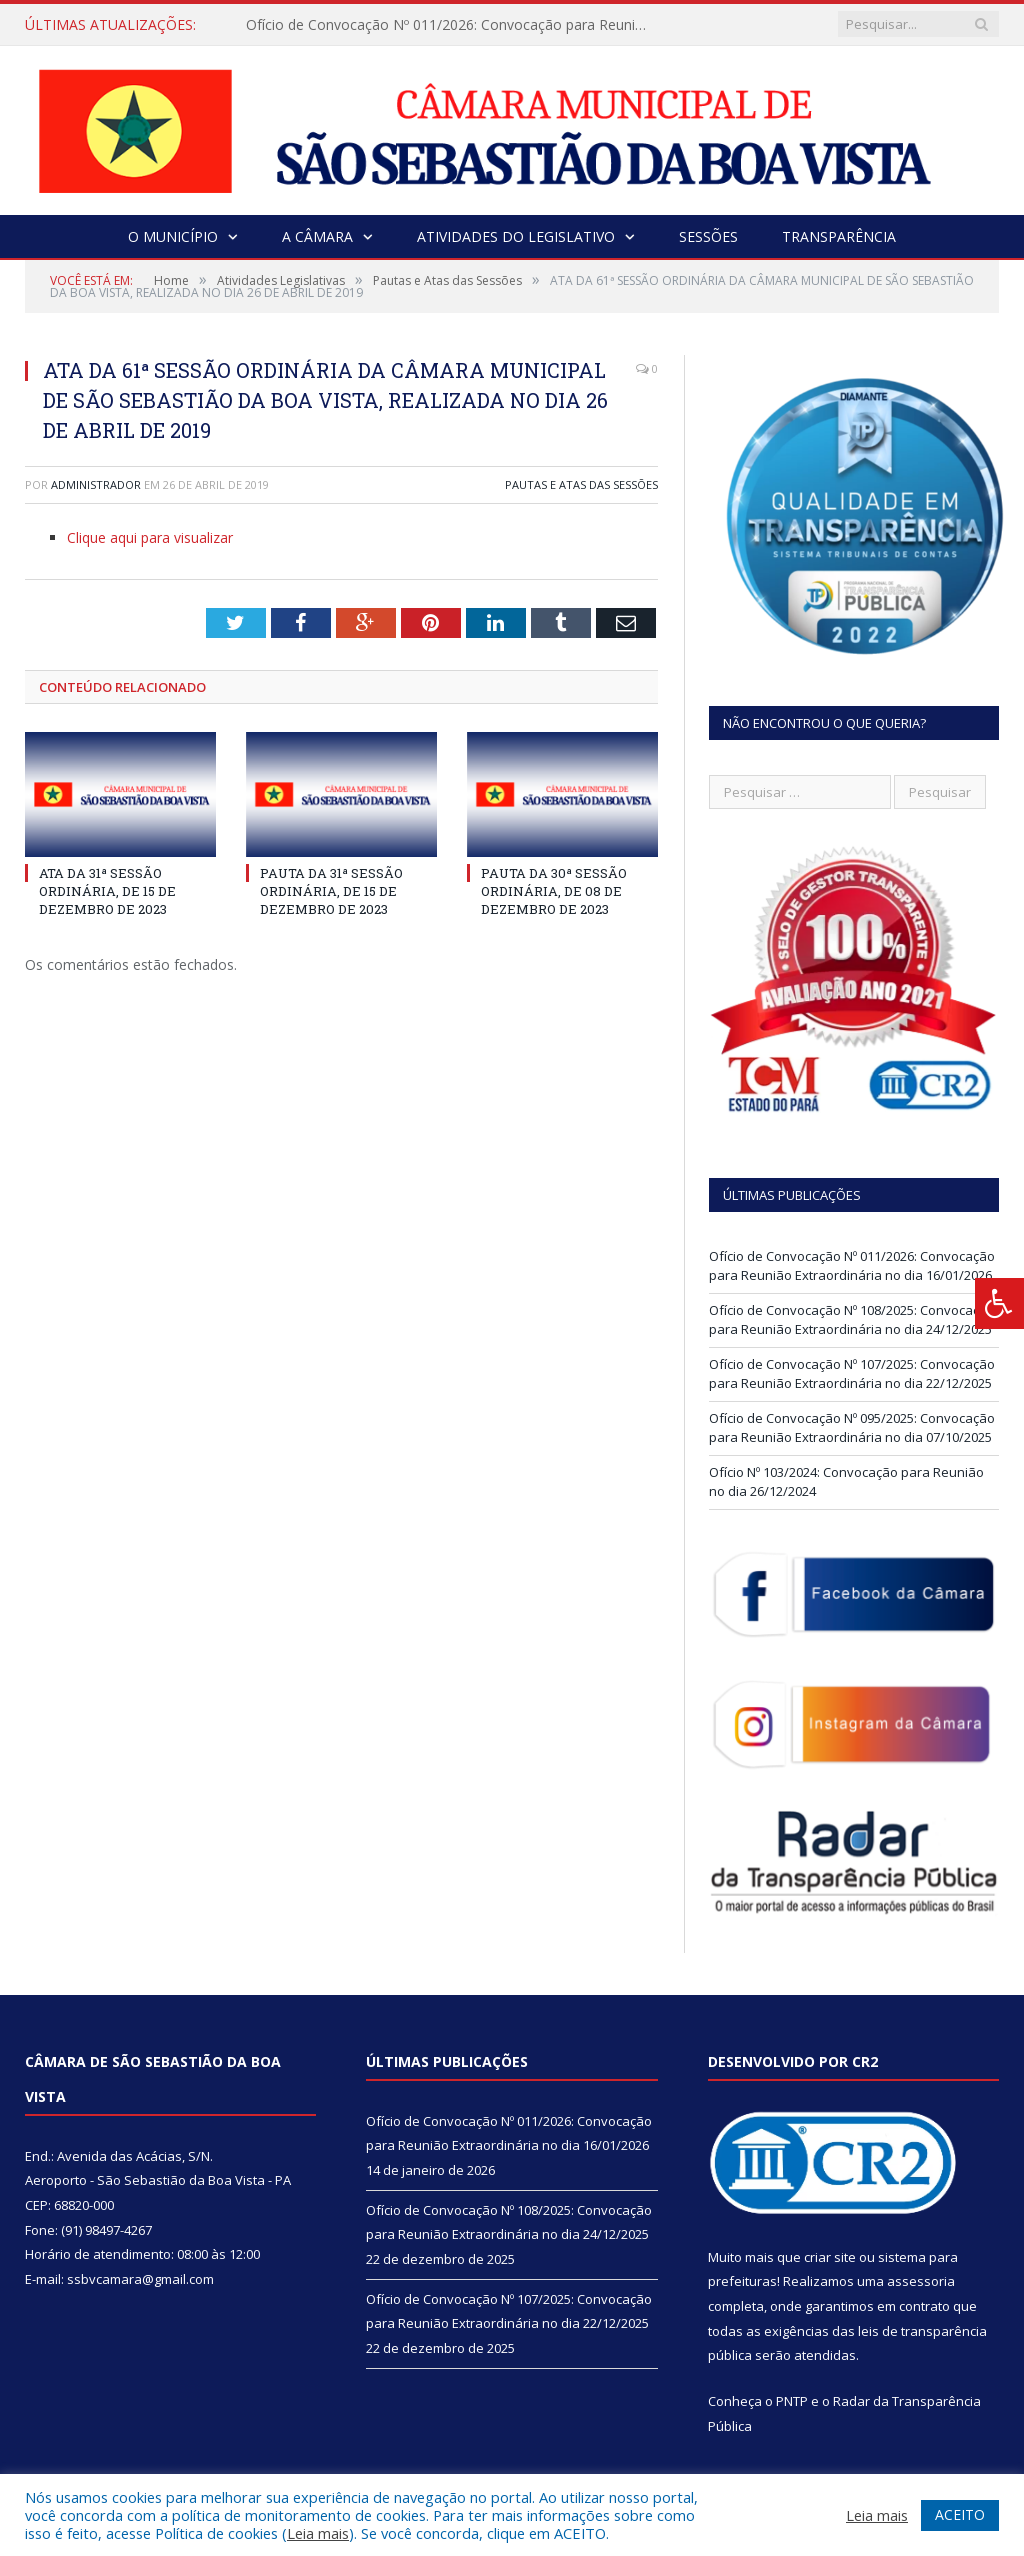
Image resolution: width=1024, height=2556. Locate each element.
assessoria (921, 2281)
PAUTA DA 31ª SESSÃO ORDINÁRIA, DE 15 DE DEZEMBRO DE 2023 (331, 891)
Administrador (96, 484)
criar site (830, 2257)
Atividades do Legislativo (516, 236)
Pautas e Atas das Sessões (581, 484)
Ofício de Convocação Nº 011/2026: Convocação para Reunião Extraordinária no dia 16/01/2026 (451, 25)
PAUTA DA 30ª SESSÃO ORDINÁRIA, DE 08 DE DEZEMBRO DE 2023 (554, 891)
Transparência (839, 236)
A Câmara (317, 236)
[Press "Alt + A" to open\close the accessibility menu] (999, 1303)
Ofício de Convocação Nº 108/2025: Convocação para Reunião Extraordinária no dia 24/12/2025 (852, 1320)
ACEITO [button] (960, 2514)
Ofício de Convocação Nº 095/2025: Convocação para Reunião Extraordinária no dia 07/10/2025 (852, 1428)
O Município (173, 236)
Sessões (708, 236)
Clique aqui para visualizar (150, 537)
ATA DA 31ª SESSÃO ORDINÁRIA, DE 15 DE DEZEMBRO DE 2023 (107, 891)
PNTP (792, 2401)
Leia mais (318, 2533)
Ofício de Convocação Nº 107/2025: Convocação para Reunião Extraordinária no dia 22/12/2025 (852, 1374)
